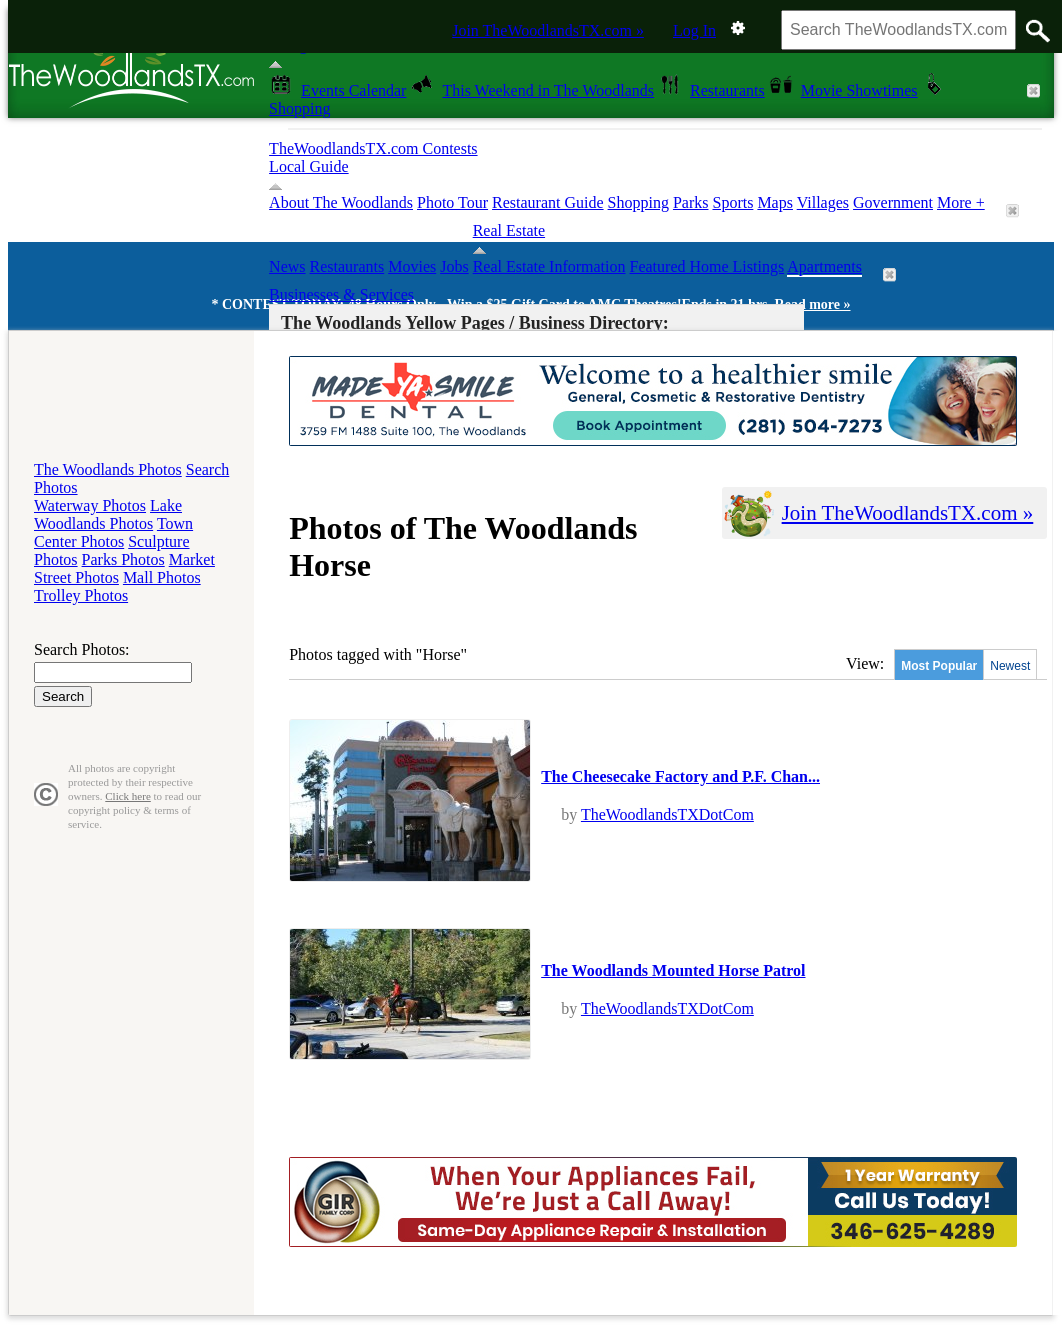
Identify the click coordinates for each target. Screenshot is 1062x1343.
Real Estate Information (549, 266)
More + (961, 202)
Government (893, 202)
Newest (1010, 666)
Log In (694, 30)
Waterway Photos (90, 505)
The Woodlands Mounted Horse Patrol (673, 970)
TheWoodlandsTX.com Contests (373, 148)
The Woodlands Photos (108, 469)
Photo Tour (452, 202)
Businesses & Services (341, 294)
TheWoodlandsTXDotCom (667, 814)
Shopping (638, 202)
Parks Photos (123, 559)
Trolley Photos (81, 595)
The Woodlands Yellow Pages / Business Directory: (475, 323)
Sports (732, 202)
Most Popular (939, 666)
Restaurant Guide (548, 202)
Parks (691, 202)
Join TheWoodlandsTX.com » (548, 30)
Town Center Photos (113, 532)
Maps (775, 202)
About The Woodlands (341, 202)
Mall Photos (162, 577)
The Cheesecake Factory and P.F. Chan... (680, 776)
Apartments (824, 266)
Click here (128, 796)
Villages (823, 202)
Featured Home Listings (707, 266)
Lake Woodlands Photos (108, 514)
